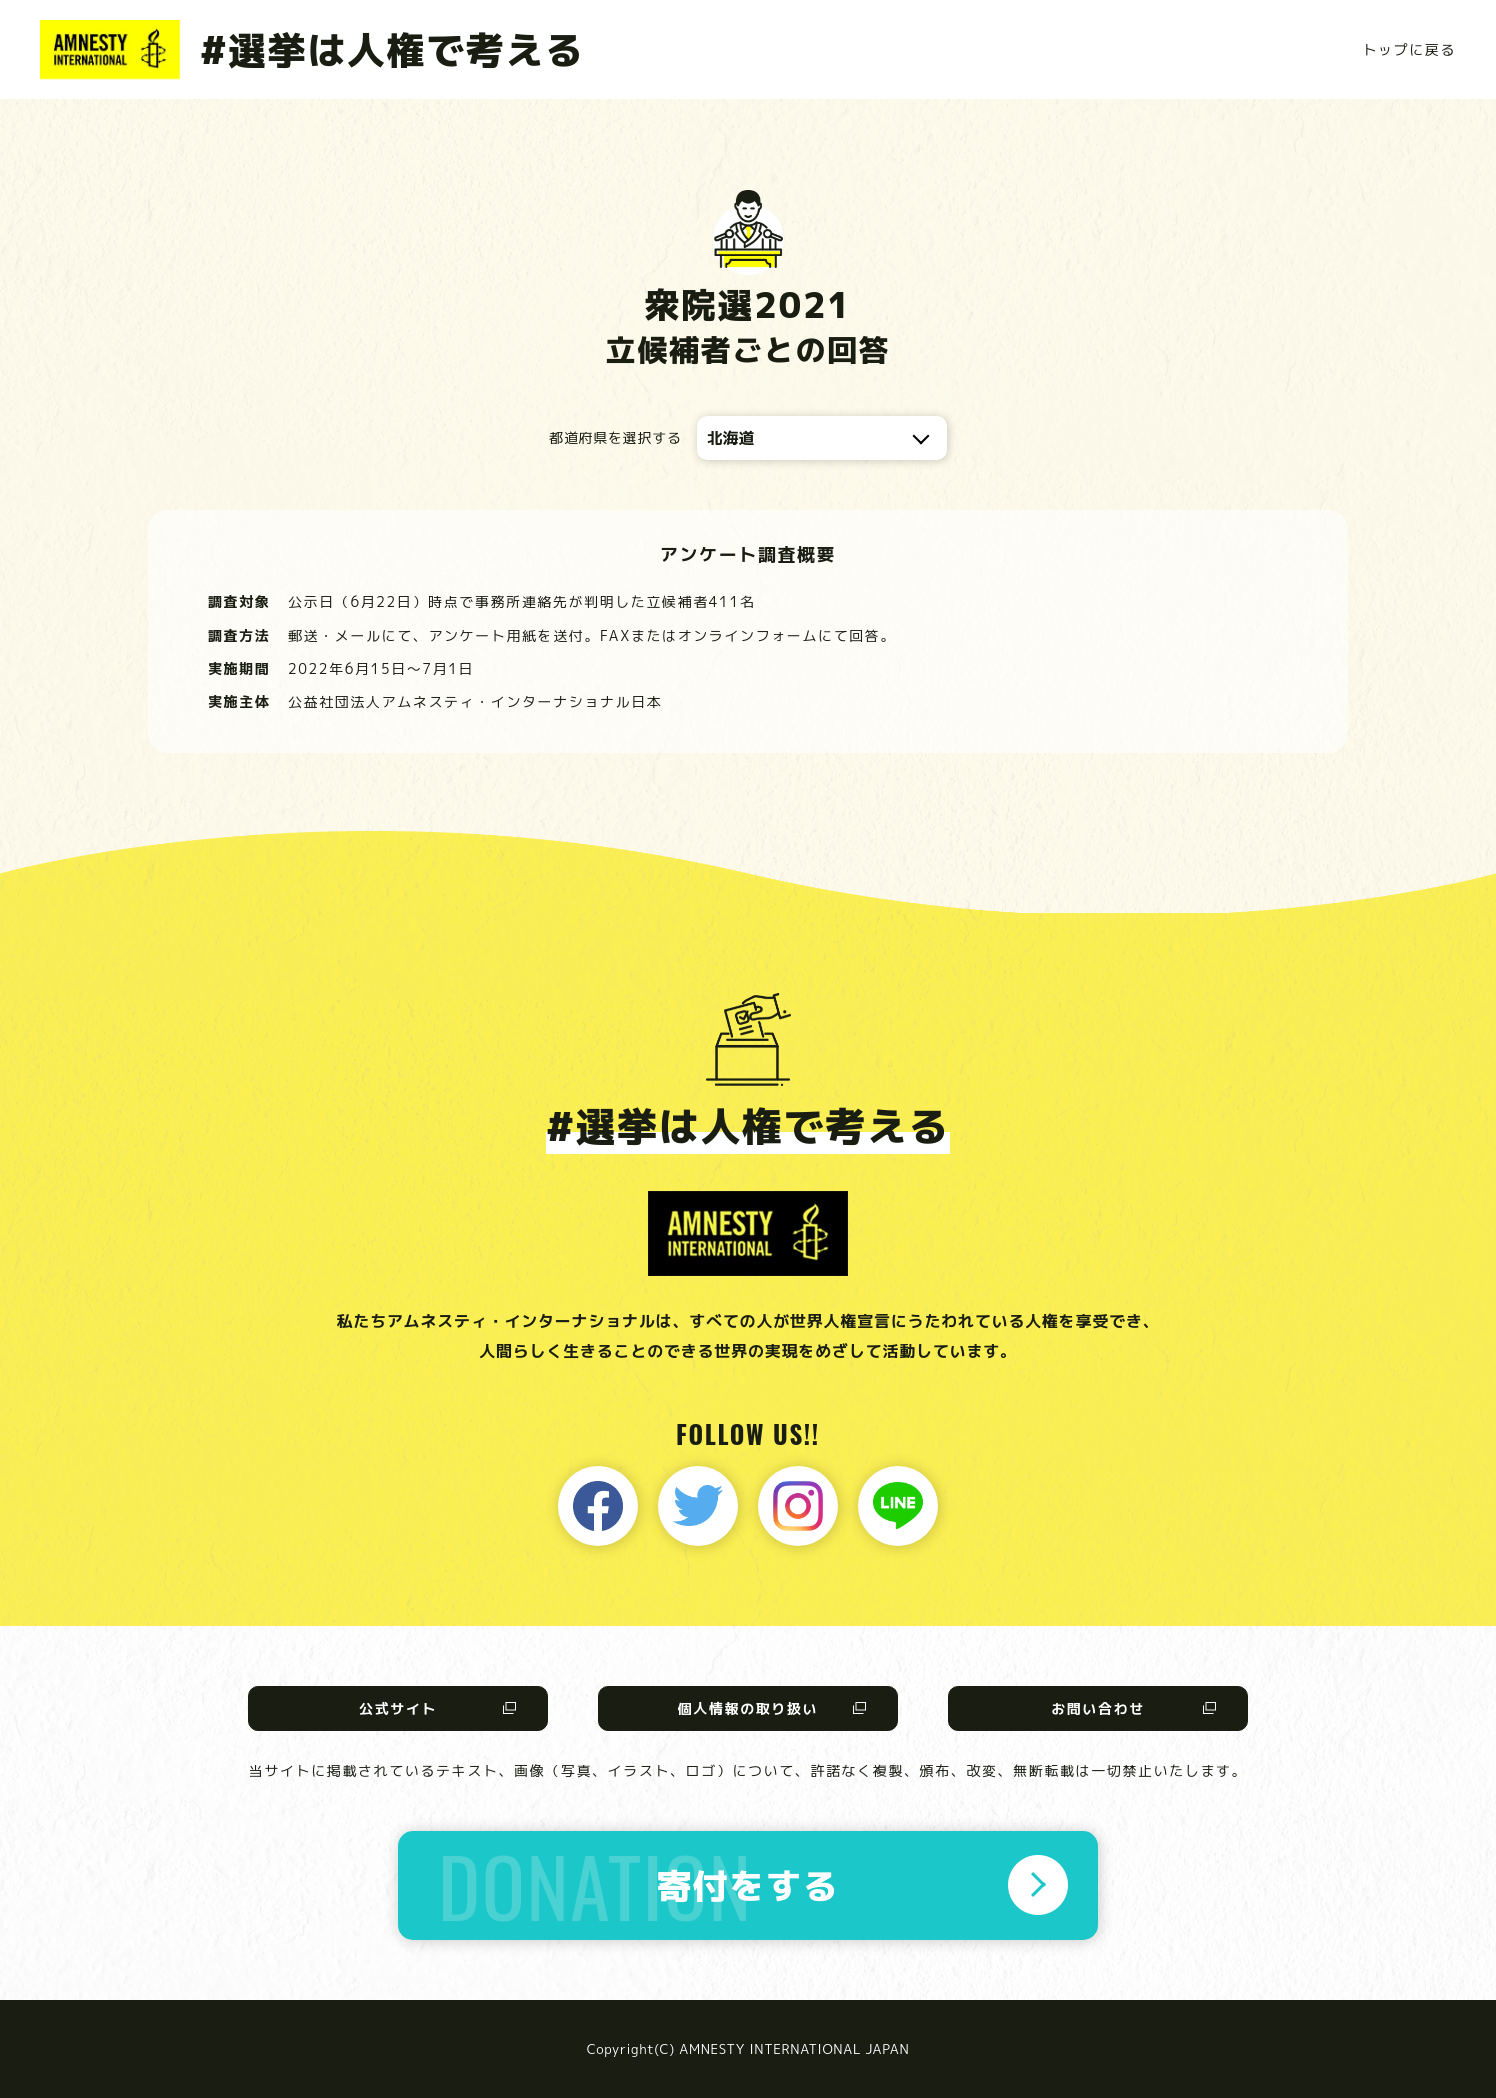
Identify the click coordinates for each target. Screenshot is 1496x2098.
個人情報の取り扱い (748, 1708)
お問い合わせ (1098, 1708)
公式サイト (398, 1708)
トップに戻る (1409, 49)
